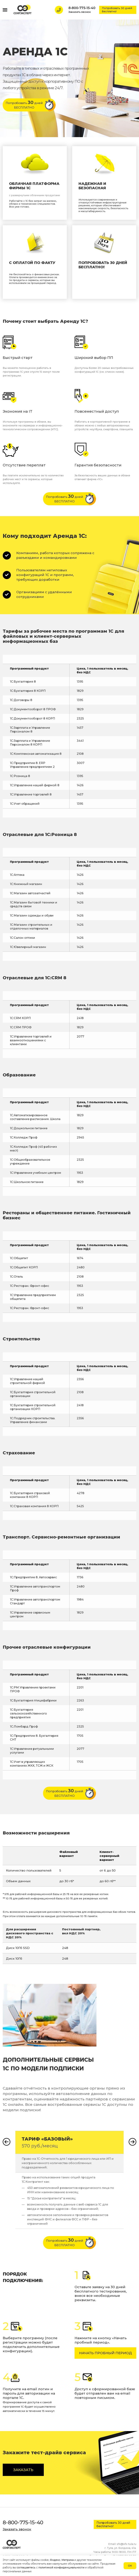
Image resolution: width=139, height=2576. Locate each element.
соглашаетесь (26, 2567)
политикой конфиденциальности (61, 2567)
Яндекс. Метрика (62, 2560)
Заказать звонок (79, 12)
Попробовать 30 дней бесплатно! (117, 10)
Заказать (23, 2484)
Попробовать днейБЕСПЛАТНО (24, 104)
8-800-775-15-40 (81, 8)
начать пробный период (105, 2367)
